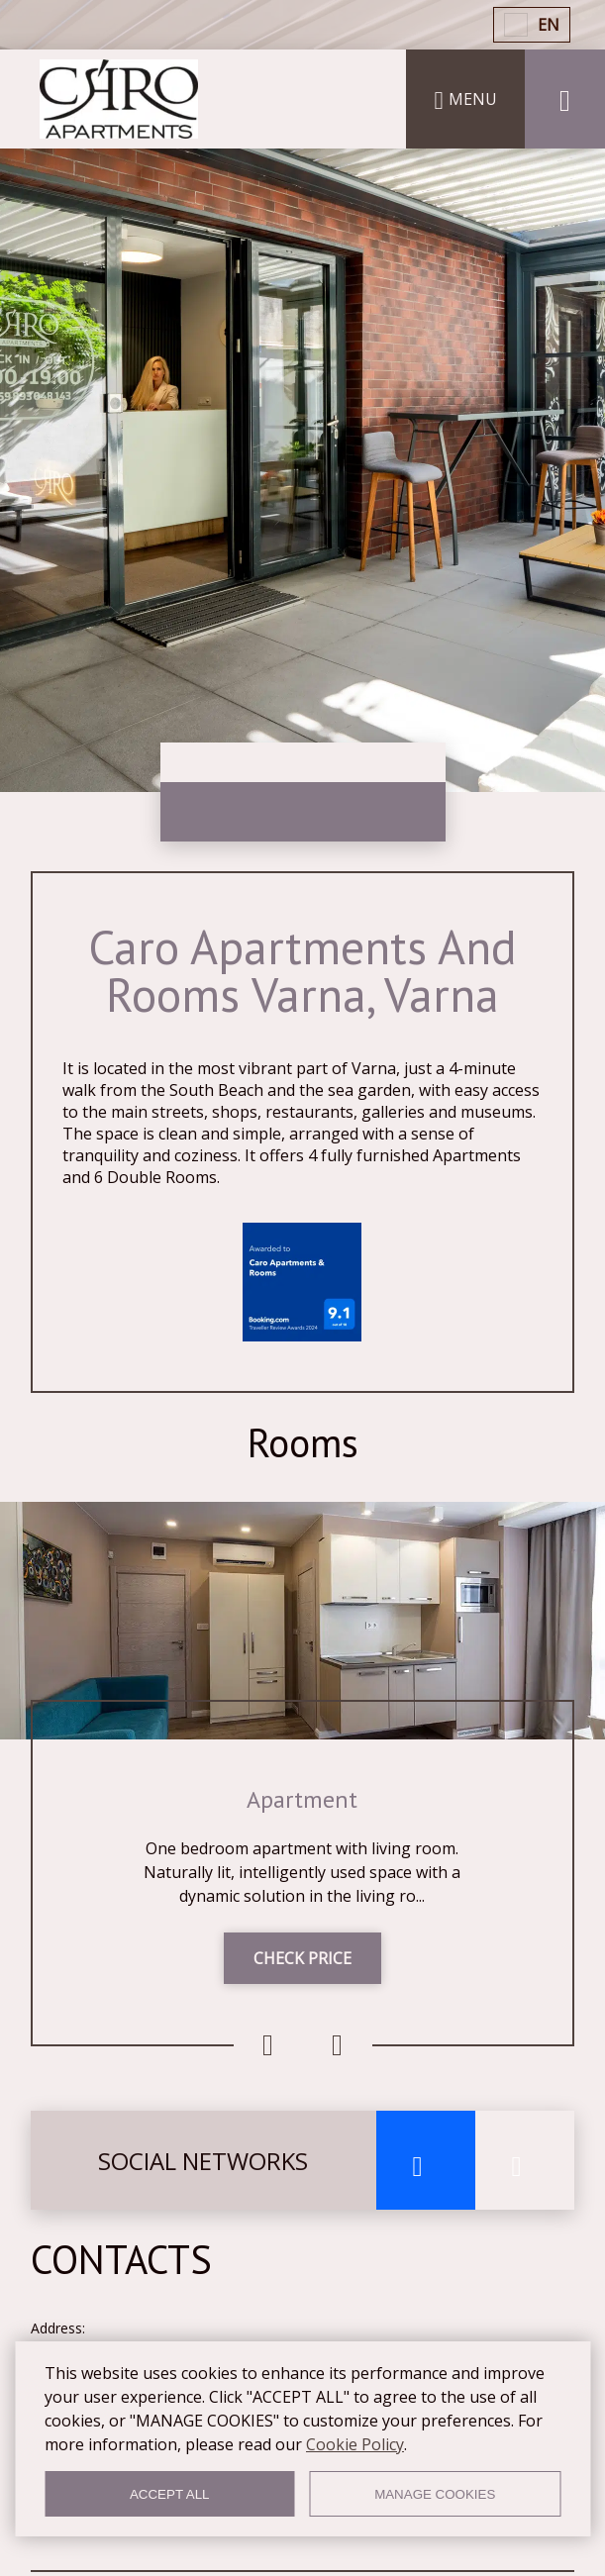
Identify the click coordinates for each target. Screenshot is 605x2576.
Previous (268, 2045)
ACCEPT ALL (170, 2494)
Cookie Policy (355, 2444)
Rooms (303, 1442)
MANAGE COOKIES (434, 2494)
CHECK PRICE (302, 1958)
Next (337, 2045)
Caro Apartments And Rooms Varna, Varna (302, 970)
